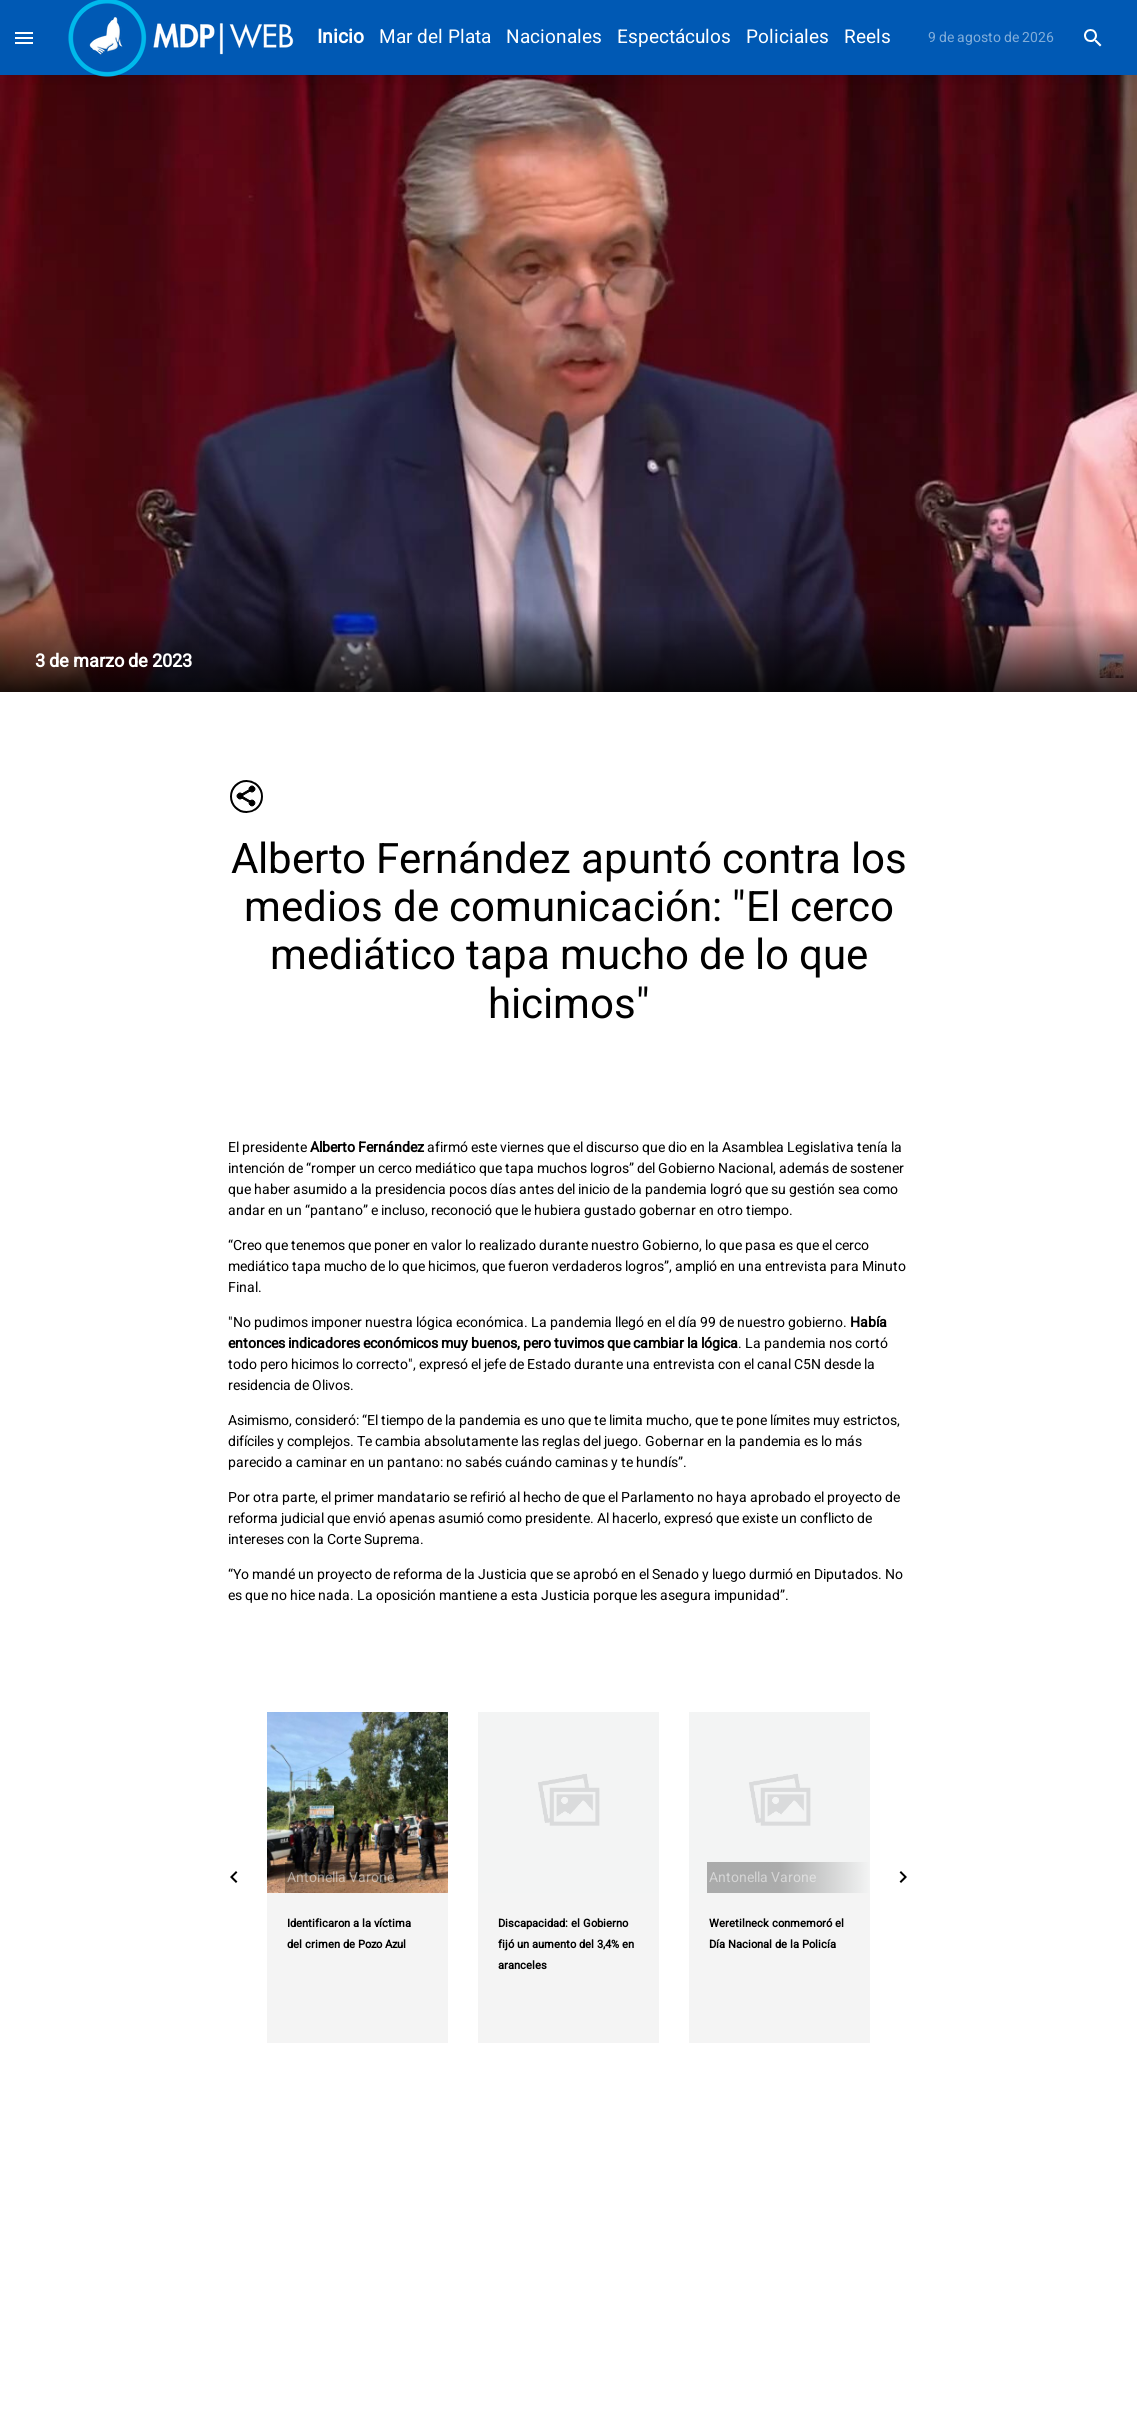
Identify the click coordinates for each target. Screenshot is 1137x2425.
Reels (867, 37)
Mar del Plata (435, 37)
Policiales (787, 37)
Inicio (340, 37)
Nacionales (554, 37)
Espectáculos (674, 37)
